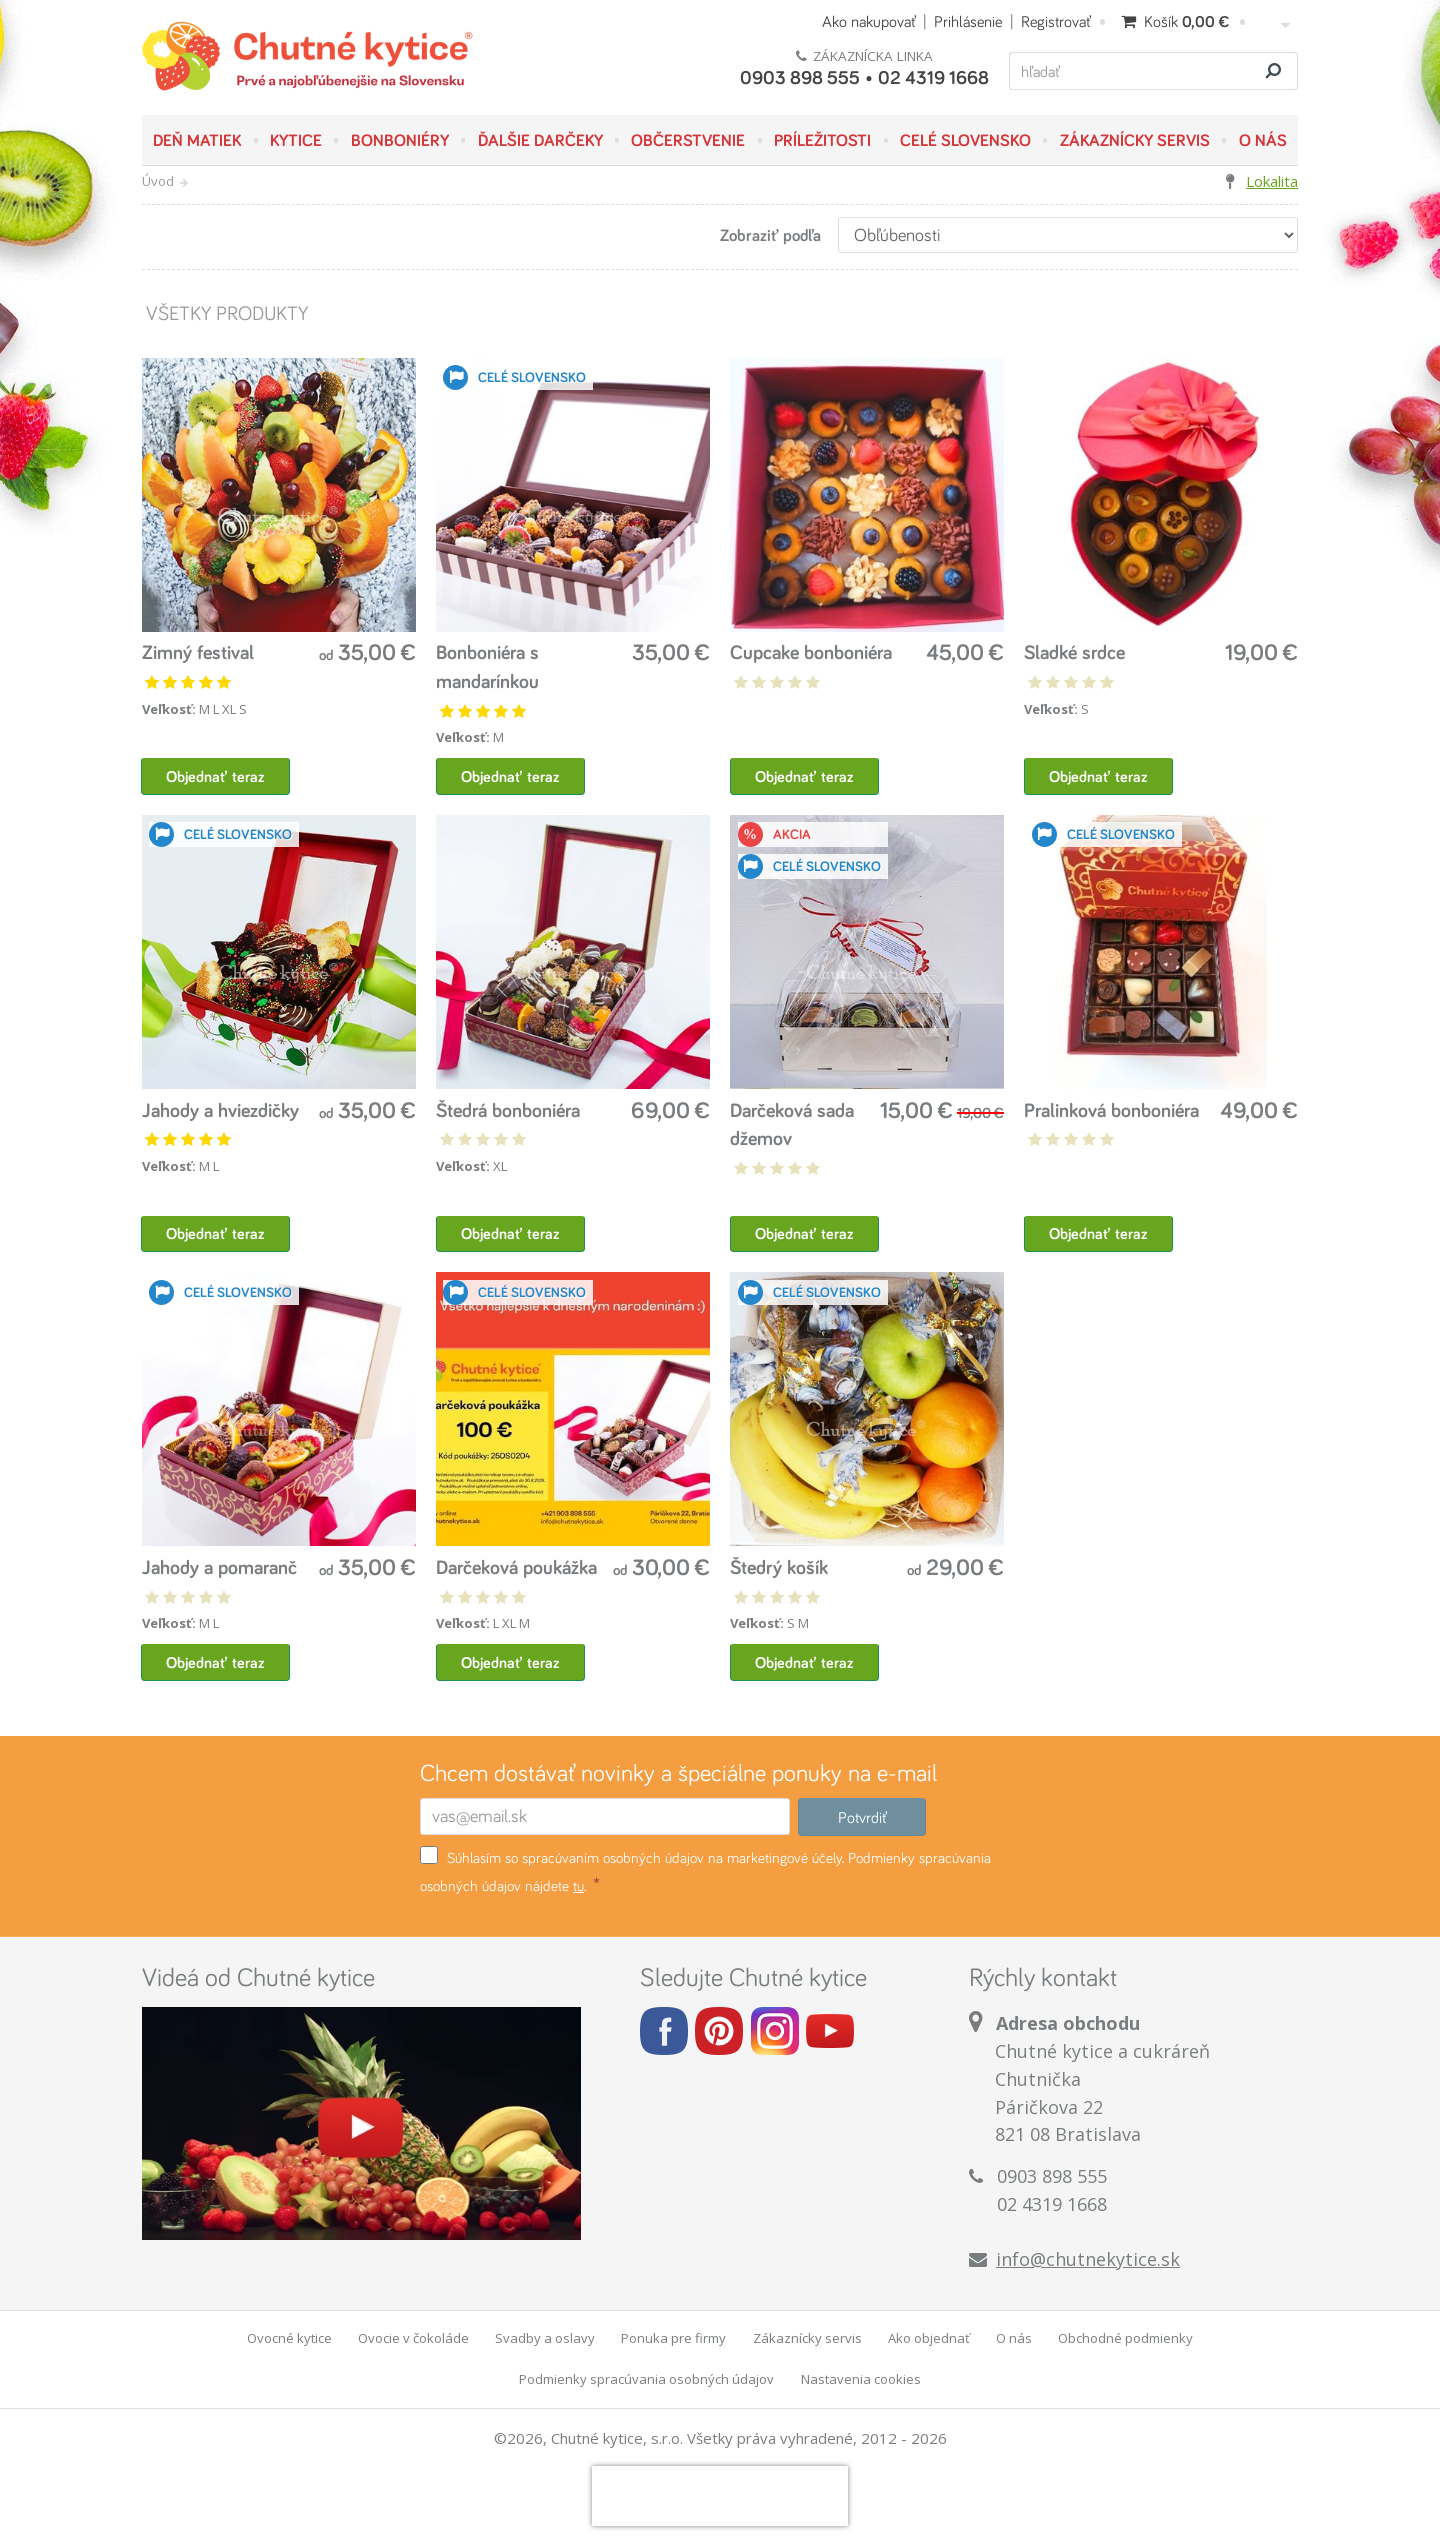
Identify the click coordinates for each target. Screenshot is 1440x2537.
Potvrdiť (862, 1819)
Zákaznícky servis (1135, 140)
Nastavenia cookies (861, 2381)
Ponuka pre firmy (673, 2340)
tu (578, 1887)
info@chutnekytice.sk (1088, 2261)
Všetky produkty (226, 312)
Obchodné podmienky (1125, 2340)
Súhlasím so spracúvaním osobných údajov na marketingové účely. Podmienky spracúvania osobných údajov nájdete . (705, 1872)
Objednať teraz (216, 776)
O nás (1263, 140)
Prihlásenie (968, 21)
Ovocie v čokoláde (413, 2340)
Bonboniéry (400, 140)
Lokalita (1272, 181)
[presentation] (720, 2498)
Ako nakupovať (868, 21)
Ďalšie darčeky (540, 140)
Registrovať (1055, 21)
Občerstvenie (688, 140)
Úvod (158, 181)
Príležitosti (822, 140)
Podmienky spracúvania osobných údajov (646, 2381)
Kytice (296, 140)
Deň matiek (197, 140)
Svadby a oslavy (545, 2340)
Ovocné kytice (289, 2340)
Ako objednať (929, 2340)
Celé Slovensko (965, 140)
